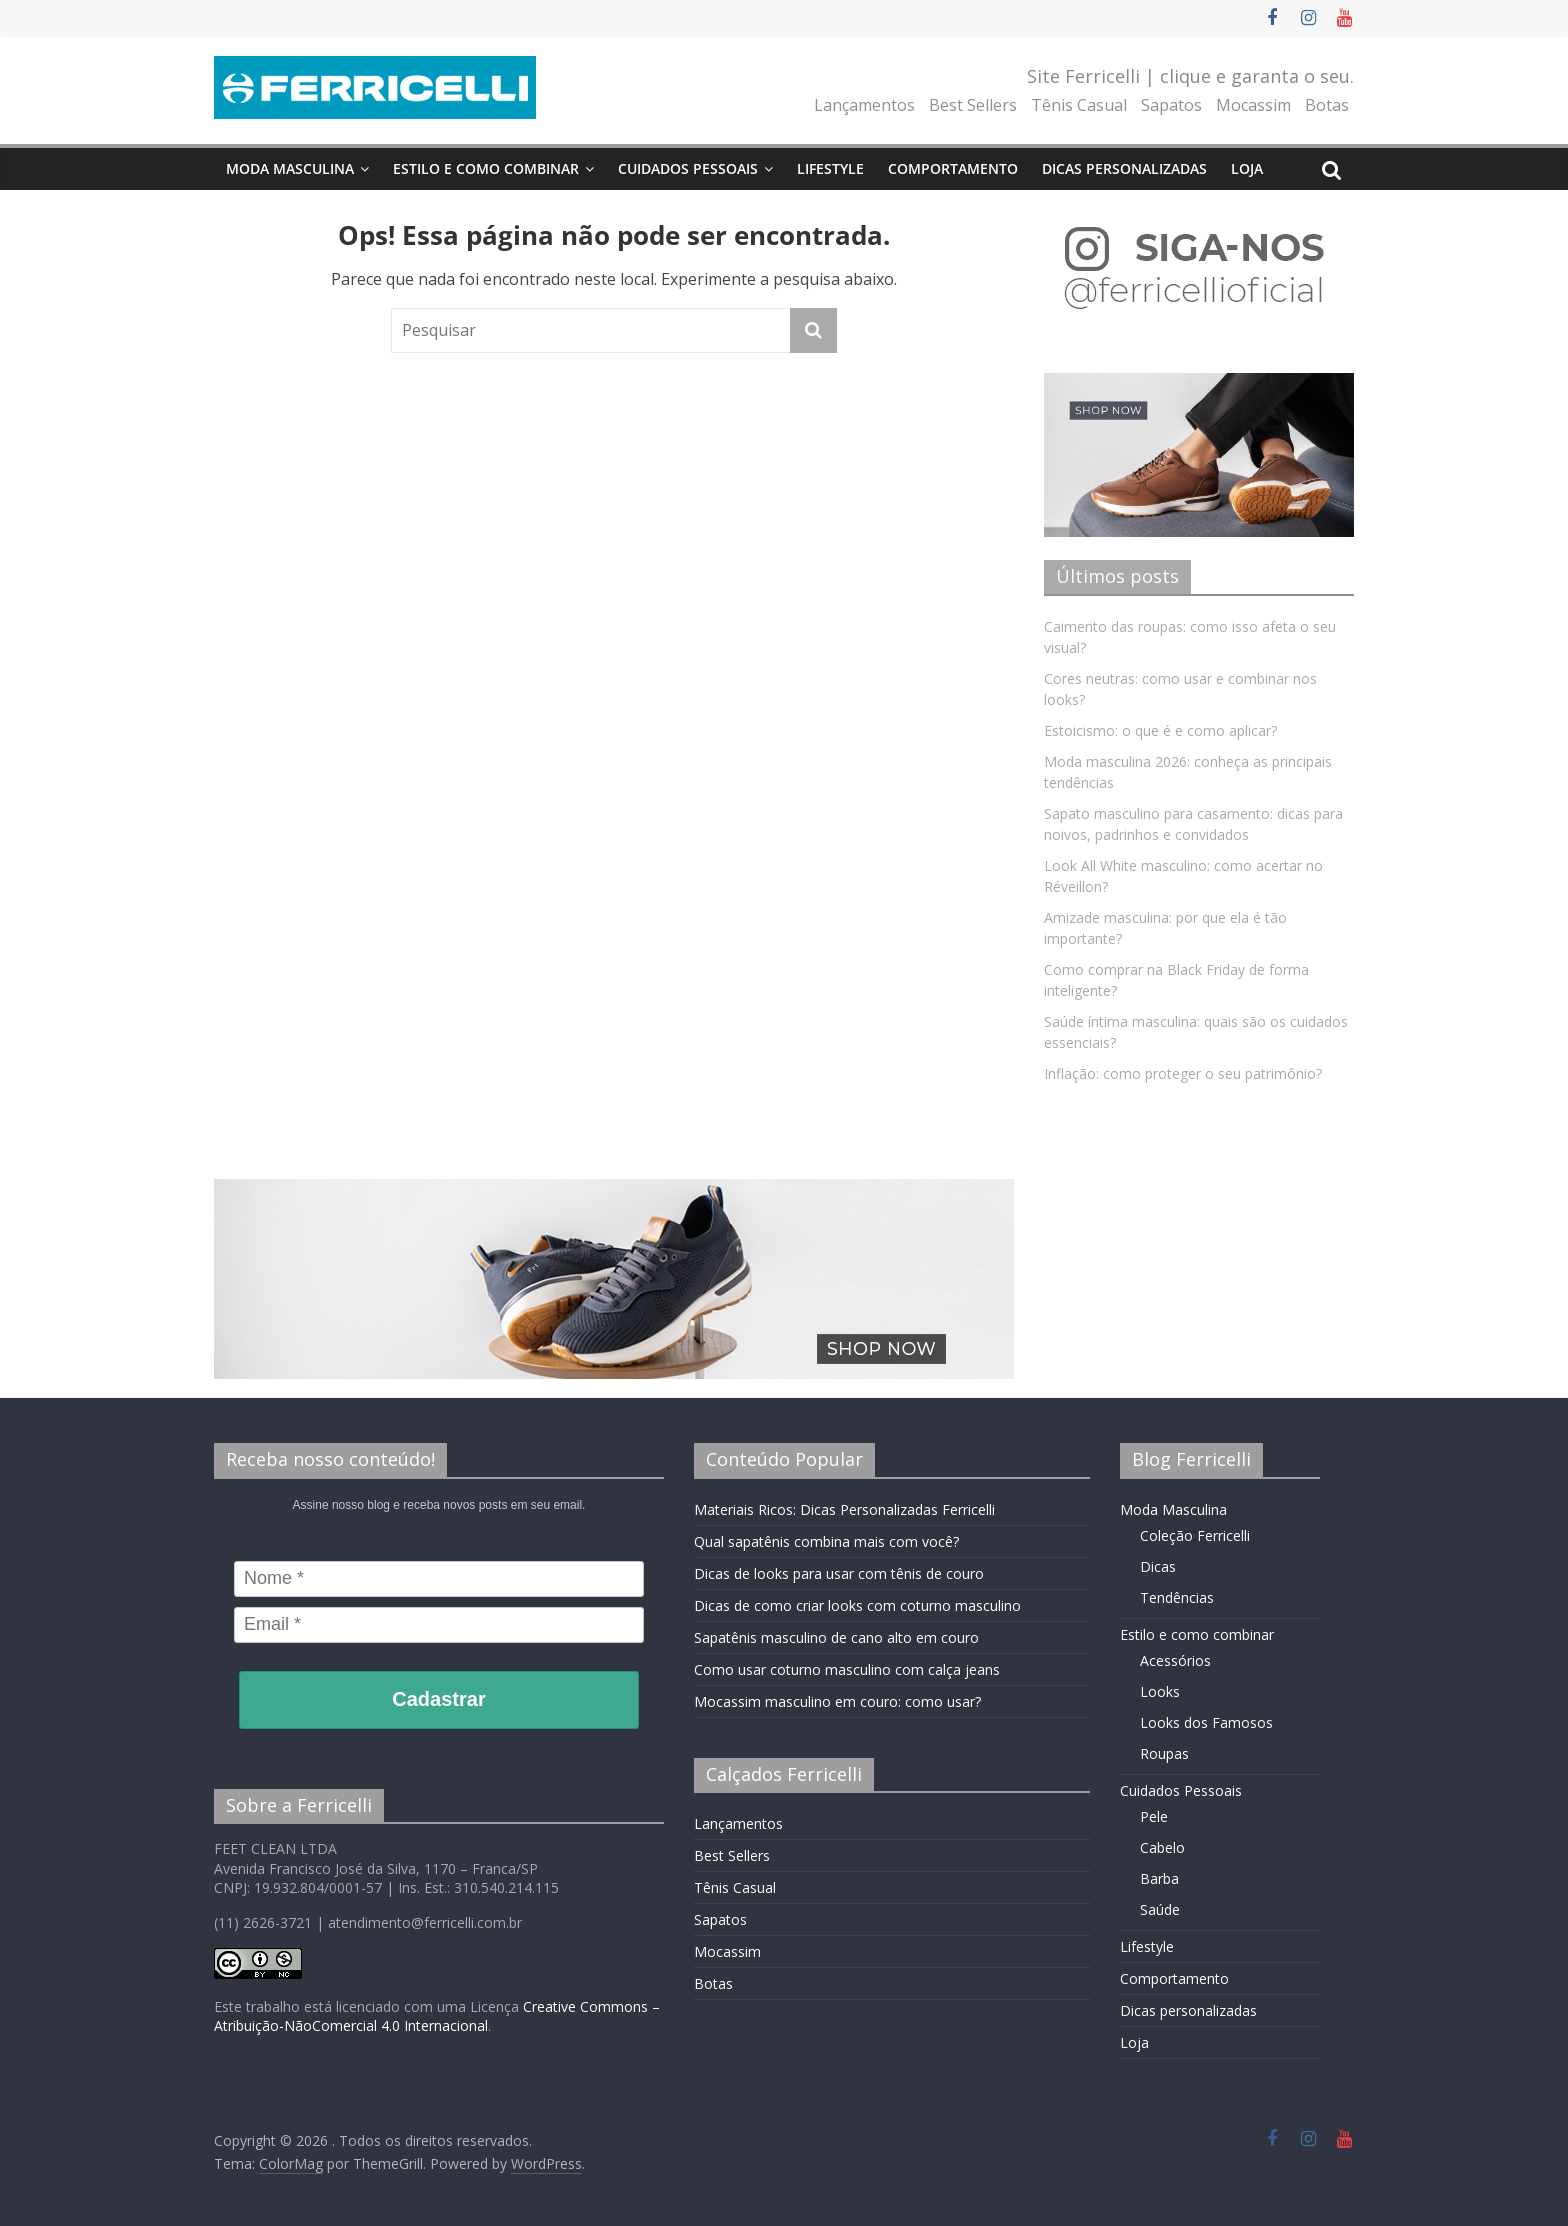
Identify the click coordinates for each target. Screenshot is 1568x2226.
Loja (1247, 168)
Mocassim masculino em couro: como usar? (837, 1701)
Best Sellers (973, 105)
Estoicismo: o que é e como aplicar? (1160, 730)
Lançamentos (864, 105)
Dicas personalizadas (1124, 168)
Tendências (1177, 1597)
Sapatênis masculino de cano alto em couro (836, 1637)
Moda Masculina (290, 168)
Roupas (1164, 1753)
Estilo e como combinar (486, 168)
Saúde (1160, 1909)
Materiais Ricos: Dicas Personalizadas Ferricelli (844, 1509)
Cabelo (1162, 1847)
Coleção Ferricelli (1195, 1535)
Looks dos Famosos (1206, 1722)
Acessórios (1175, 1660)
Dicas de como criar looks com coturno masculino (857, 1605)
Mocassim (1253, 105)
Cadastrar (438, 1699)
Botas (1327, 105)
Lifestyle (830, 168)
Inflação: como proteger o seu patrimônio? (1183, 1073)
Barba (1159, 1878)
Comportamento (953, 168)
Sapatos (1171, 105)
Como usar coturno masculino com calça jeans (847, 1669)
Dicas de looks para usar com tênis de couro (839, 1573)
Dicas (1158, 1566)
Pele (1154, 1816)
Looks (1160, 1691)
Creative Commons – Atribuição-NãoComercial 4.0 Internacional (437, 2016)
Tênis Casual (1079, 105)
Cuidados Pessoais (688, 168)
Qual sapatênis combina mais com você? (826, 1541)
